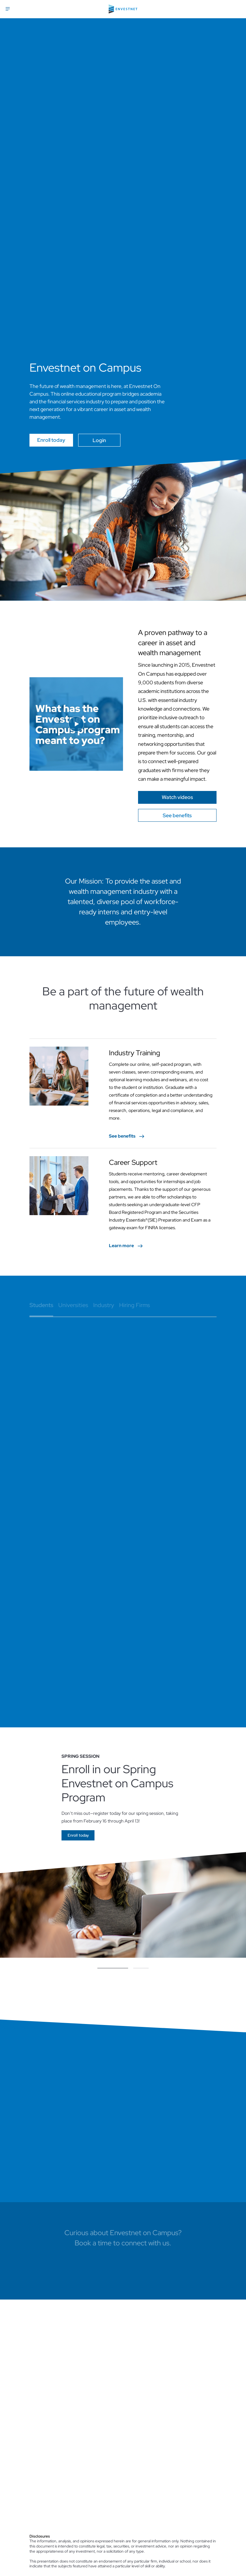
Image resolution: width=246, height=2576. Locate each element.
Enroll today (51, 440)
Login (99, 440)
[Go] (177, 797)
